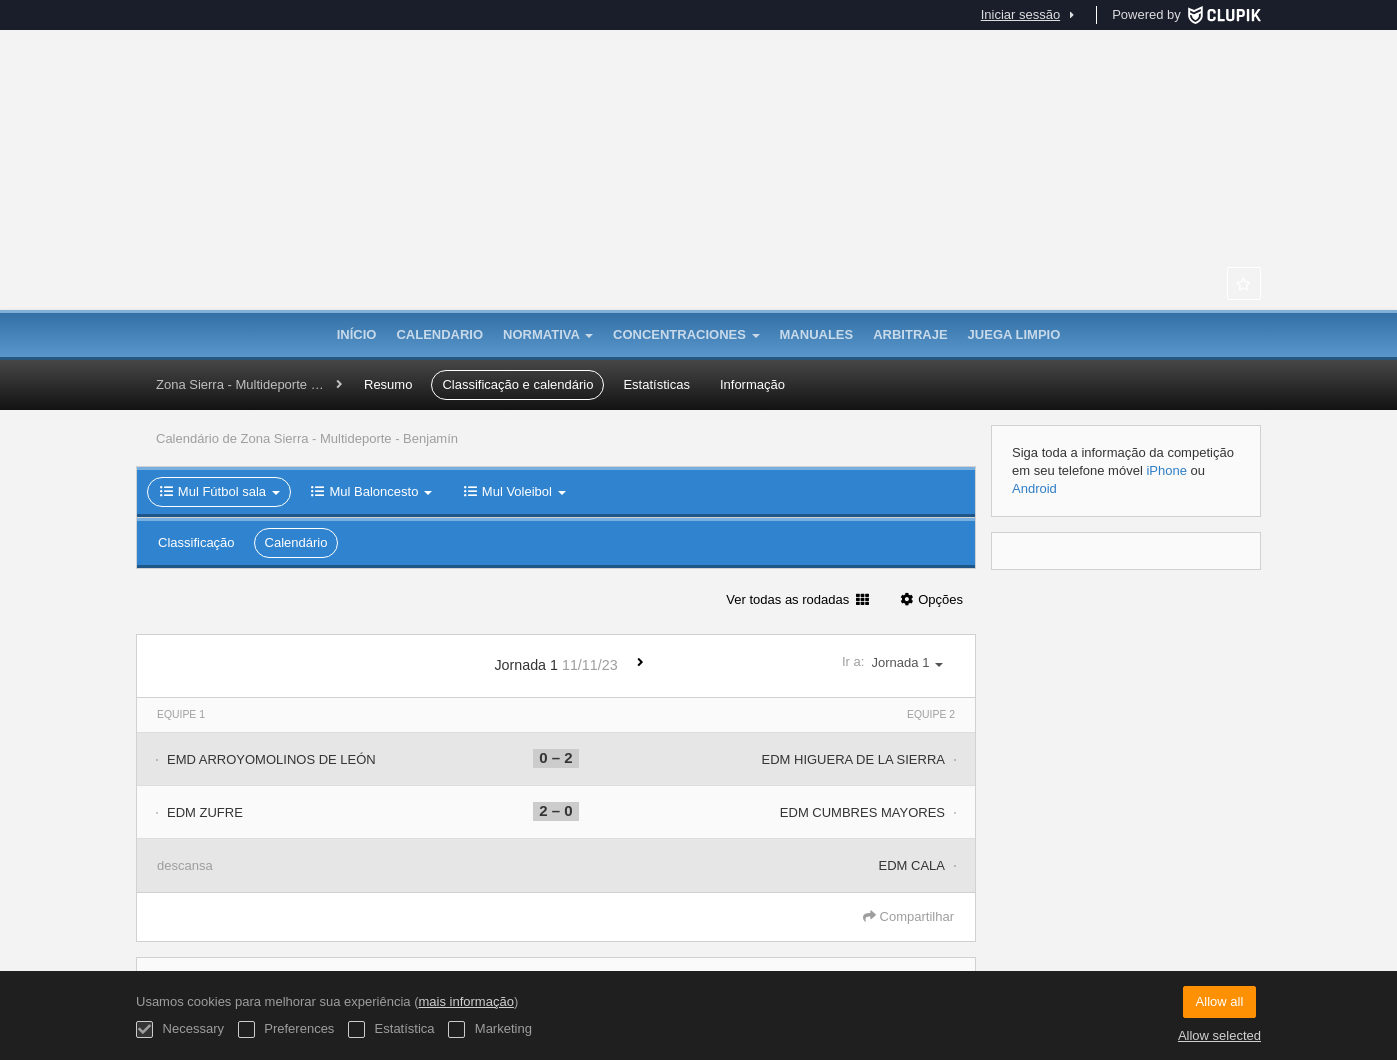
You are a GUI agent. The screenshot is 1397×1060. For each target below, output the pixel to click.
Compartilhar (908, 916)
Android (1034, 488)
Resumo (388, 384)
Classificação (196, 542)
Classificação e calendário (517, 384)
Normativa (548, 334)
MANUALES (817, 334)
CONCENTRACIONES (686, 334)
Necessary (180, 1029)
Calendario (439, 334)
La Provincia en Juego (699, 210)
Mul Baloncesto (371, 491)
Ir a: (898, 662)
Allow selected (1219, 1035)
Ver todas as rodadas (797, 599)
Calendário (296, 542)
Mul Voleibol (514, 491)
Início (357, 334)
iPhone (1166, 470)
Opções (930, 599)
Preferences (286, 1029)
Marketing (490, 1029)
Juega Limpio (1014, 334)
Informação (752, 384)
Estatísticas (656, 384)
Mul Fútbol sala (219, 491)
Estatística (391, 1029)
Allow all (1220, 1001)
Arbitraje (910, 334)
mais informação (466, 1001)
